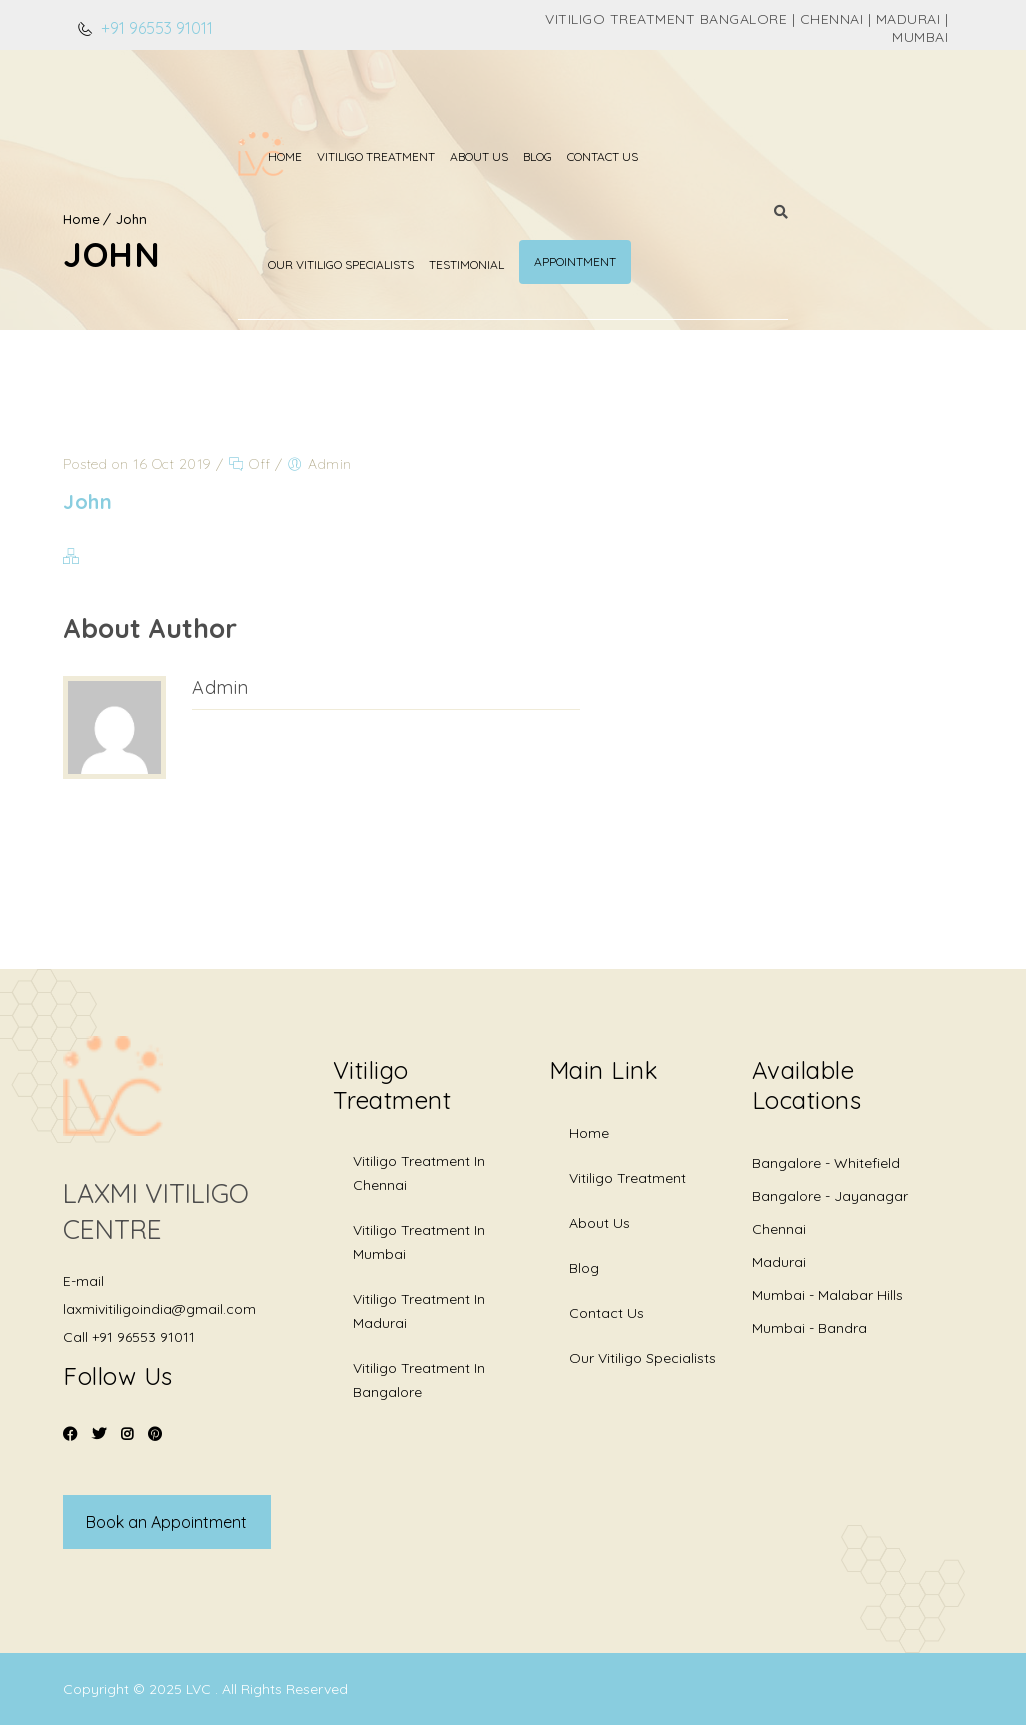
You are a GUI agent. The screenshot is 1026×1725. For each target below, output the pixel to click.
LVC (200, 1689)
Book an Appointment (166, 1522)
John (131, 219)
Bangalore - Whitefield (826, 1163)
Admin (220, 687)
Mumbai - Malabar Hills (827, 1295)
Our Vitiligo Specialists (634, 103)
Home (193, 103)
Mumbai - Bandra (809, 1328)
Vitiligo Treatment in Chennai (419, 1173)
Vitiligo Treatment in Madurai (419, 1311)
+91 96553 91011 (155, 28)
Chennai (779, 1229)
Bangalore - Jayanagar (830, 1196)
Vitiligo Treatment (284, 103)
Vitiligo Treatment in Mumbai (419, 1242)
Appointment (868, 100)
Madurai (779, 1262)
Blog (445, 103)
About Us (387, 103)
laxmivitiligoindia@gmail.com (159, 1309)
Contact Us (510, 103)
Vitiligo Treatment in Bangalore (419, 1380)
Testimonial (759, 103)
